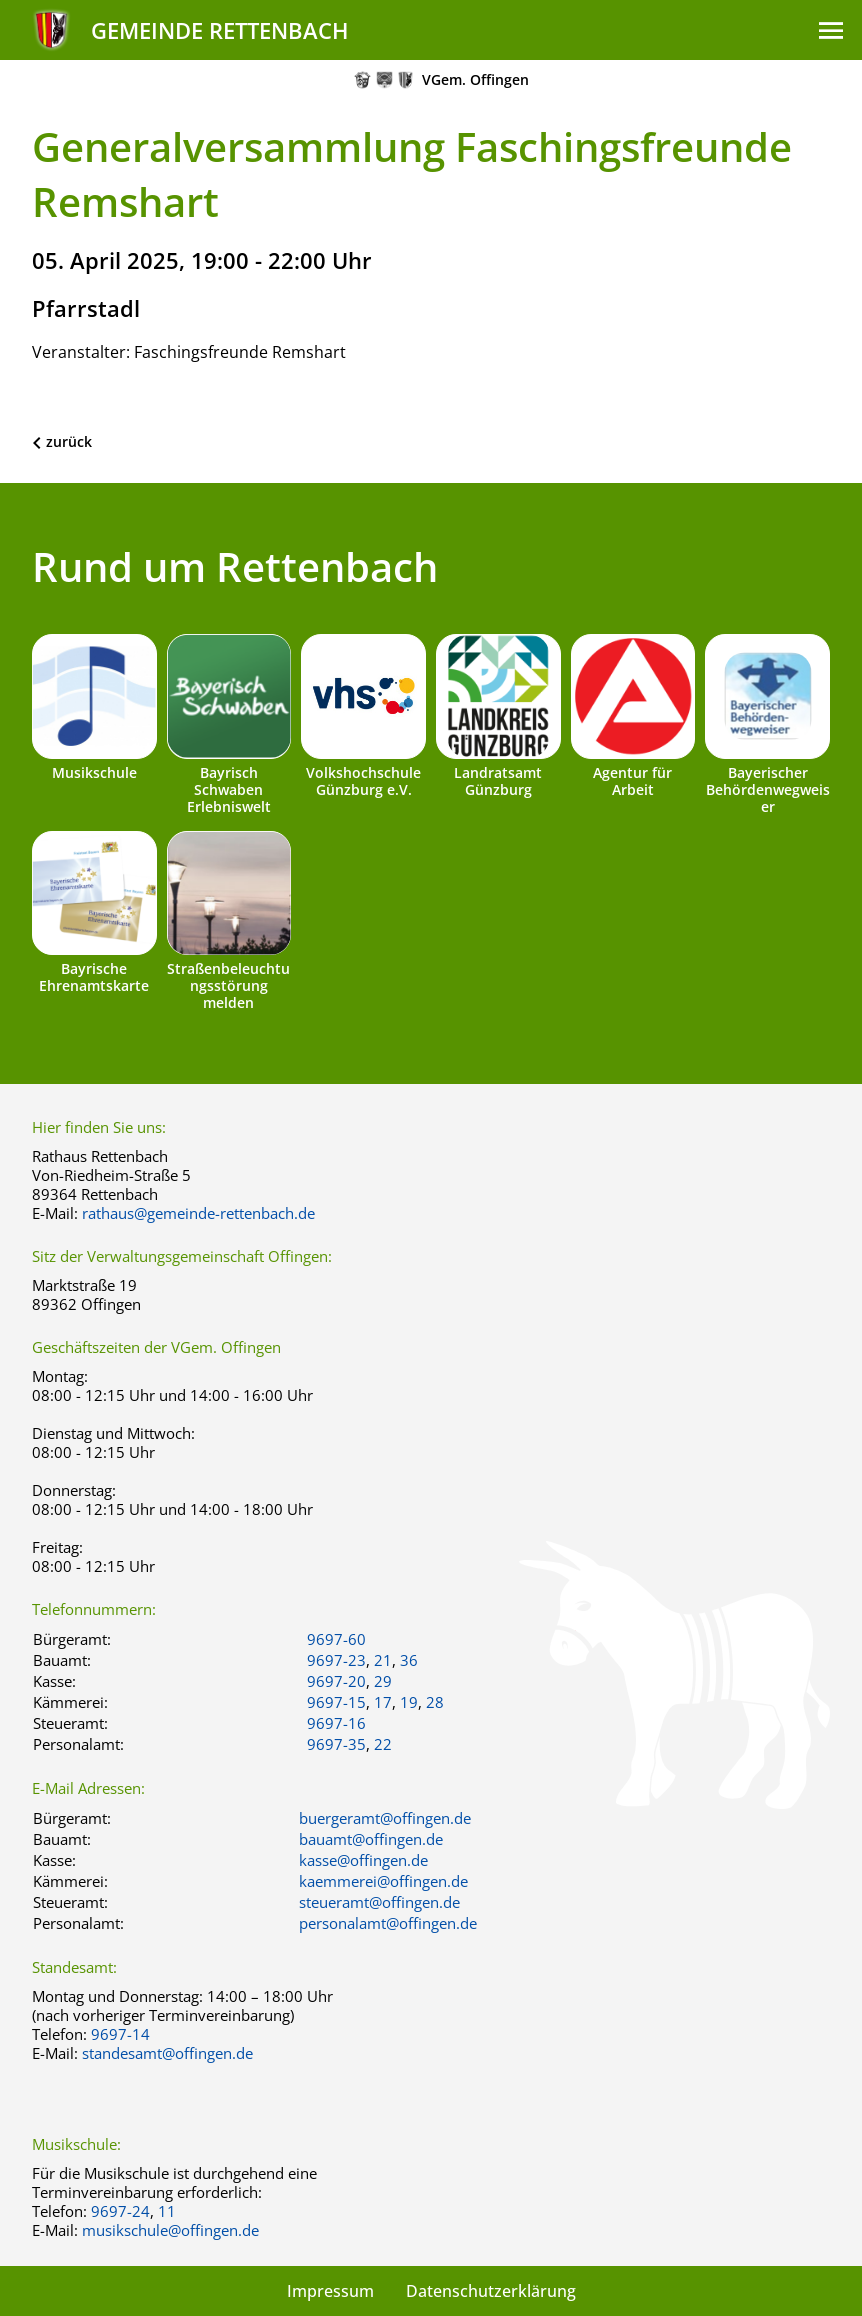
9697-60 (336, 1639)
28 (435, 1702)
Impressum (330, 2291)
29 (383, 1681)
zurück (69, 441)
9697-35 (336, 1744)
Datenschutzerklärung (491, 2291)
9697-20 (336, 1681)
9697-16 (336, 1723)
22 (383, 1744)
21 (383, 1660)
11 (167, 2211)
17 (383, 1702)
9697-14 (120, 2034)
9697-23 (336, 1660)
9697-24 (120, 2211)
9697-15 (336, 1702)
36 (409, 1660)
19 (409, 1702)
